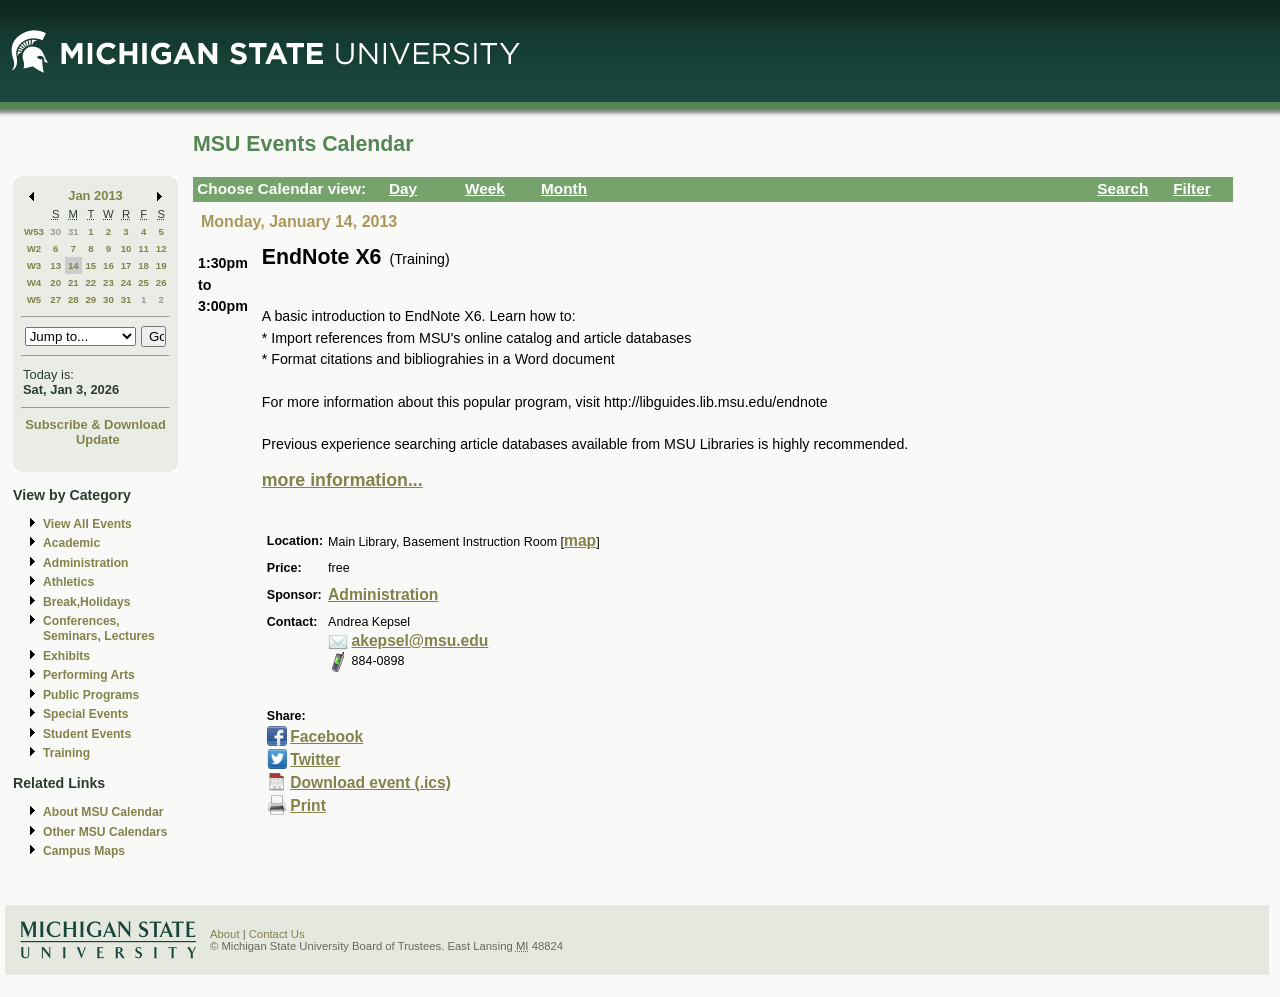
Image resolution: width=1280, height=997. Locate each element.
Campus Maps (84, 851)
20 (55, 282)
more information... (342, 480)
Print (308, 805)
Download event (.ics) (370, 782)
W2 (34, 248)
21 (73, 282)
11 (143, 248)
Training (66, 753)
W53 (34, 231)
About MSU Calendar (103, 812)
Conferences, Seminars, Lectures (99, 628)
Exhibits (66, 656)
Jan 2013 (95, 195)
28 (73, 299)
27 (55, 299)
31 (73, 231)
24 (126, 282)
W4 (34, 282)
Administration (85, 563)
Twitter (315, 759)
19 (161, 265)
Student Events (87, 734)
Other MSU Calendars (105, 832)
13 (55, 265)
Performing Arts (89, 675)
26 (161, 282)
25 (143, 282)
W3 (34, 265)
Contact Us (277, 934)
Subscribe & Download (95, 424)
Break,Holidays (87, 602)
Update (98, 439)
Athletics (68, 582)
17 (126, 265)
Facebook (326, 736)
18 (143, 265)
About (225, 934)
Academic (71, 543)
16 (108, 265)
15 (90, 265)
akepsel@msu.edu (420, 640)
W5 (34, 299)
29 (90, 299)
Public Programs (91, 695)
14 (73, 265)
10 (126, 248)
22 (90, 282)
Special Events (85, 714)
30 (55, 231)
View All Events (87, 524)
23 (108, 282)
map (580, 540)
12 (161, 248)
